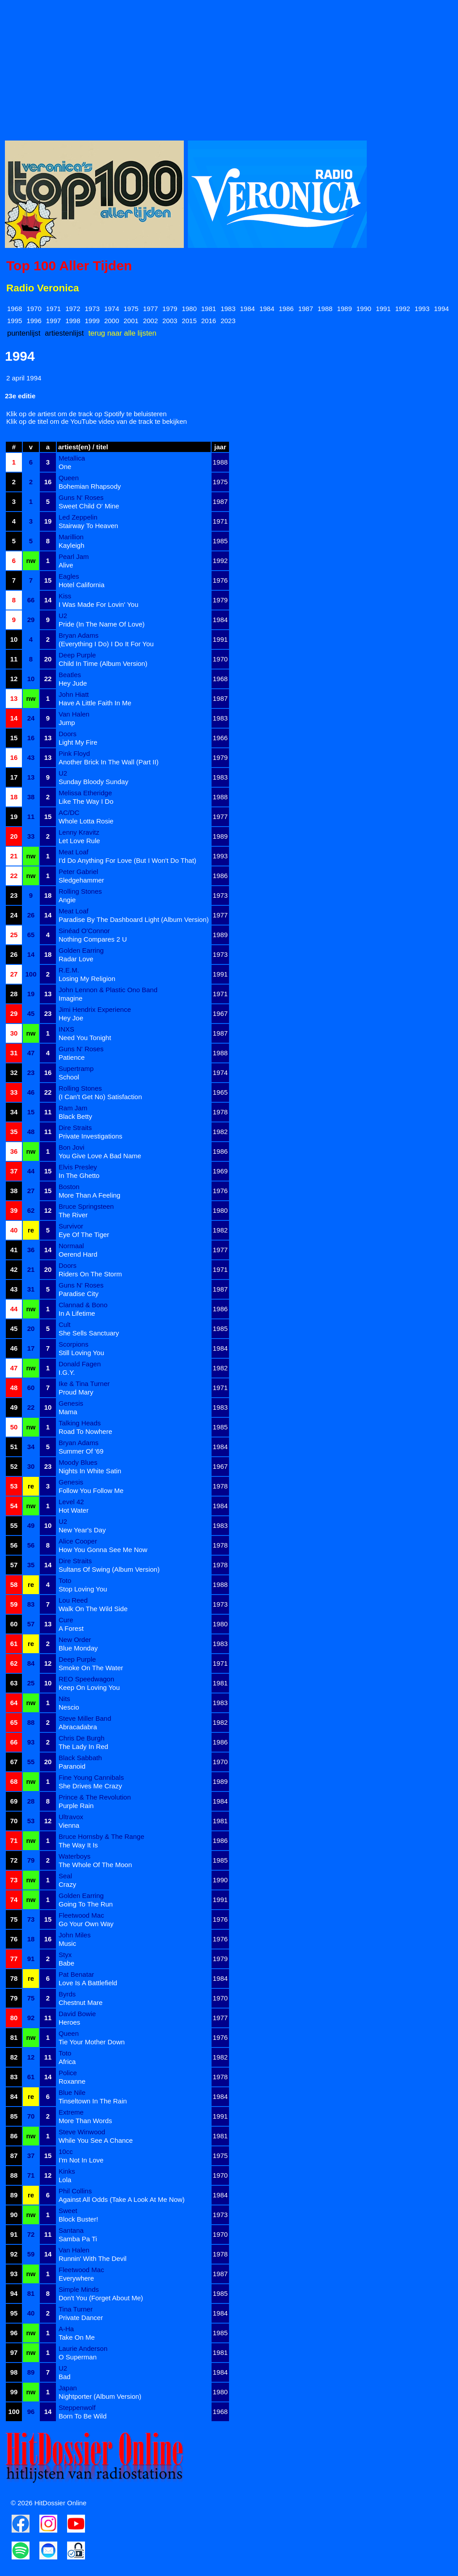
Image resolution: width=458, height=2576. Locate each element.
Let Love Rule (79, 840)
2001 (130, 320)
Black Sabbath (80, 1757)
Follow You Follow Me (91, 1490)
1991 (383, 308)
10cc (66, 2151)
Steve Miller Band (85, 1718)
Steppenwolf (77, 2407)
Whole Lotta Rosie (86, 821)
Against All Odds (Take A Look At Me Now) (122, 2199)
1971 (53, 308)
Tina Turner (76, 2309)
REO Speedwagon (86, 1679)
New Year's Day (82, 1530)
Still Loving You (81, 1352)
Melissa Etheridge (85, 793)
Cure (66, 1620)
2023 (228, 320)
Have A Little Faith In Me (95, 703)
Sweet (68, 2210)
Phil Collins (75, 2191)
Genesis (71, 1403)
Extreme (71, 2112)
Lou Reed (73, 1600)
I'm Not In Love (81, 2160)
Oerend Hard (78, 1254)
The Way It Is (78, 1845)
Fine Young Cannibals (91, 1777)
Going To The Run (86, 1904)
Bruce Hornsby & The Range (101, 1836)
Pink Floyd (74, 753)
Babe (66, 1963)
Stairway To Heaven (88, 525)
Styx (65, 1954)
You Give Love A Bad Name (100, 1156)
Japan (68, 2388)
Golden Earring (81, 950)
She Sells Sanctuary (89, 1333)
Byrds (67, 1994)
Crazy (67, 1884)
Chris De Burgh (82, 1738)
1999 (92, 320)
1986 (286, 308)
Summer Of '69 (81, 1451)
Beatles (70, 674)
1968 (14, 308)
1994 (441, 308)
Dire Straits (75, 1127)
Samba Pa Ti (78, 2239)
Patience (72, 1057)
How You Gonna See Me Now (103, 1549)
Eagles (69, 576)
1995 (14, 320)
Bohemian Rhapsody (90, 486)
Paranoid (72, 1766)
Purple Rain (76, 1805)
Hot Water (74, 1510)
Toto (65, 1580)
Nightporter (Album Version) (100, 2396)
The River (73, 1215)
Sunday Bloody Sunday (93, 781)
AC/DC (69, 812)
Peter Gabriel (78, 871)
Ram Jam (73, 1108)
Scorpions (74, 1344)
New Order (75, 1639)
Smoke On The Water (91, 1668)
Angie (67, 900)
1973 (92, 308)
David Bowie (77, 2013)
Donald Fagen (80, 1364)
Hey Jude (73, 683)
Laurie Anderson (83, 2348)
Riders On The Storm (90, 1274)
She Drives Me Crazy (90, 1786)
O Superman (78, 2357)
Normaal (71, 1246)
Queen (69, 478)
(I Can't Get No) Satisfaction (100, 1096)
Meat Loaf (74, 852)
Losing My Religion (87, 978)
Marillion (71, 537)
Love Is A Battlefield (88, 1983)
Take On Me (77, 2337)
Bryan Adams (78, 635)
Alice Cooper (78, 1541)
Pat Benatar (76, 1974)
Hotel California (82, 585)
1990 (363, 308)
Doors (67, 734)
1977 (150, 308)
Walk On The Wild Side (93, 1608)
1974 (111, 308)
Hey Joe (71, 1018)
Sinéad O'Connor (84, 930)
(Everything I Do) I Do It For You (106, 644)
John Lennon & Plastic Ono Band (108, 990)
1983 (228, 308)
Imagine (70, 998)
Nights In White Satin (90, 1471)
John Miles (75, 1935)
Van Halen (74, 714)
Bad (65, 2376)
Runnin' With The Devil (93, 2258)
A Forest (71, 1628)
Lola (65, 2180)
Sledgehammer (81, 880)
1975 (130, 308)
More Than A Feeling (89, 1195)
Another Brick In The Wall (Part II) (108, 762)
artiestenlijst (64, 333)
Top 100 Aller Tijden (69, 265)
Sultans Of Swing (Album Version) (109, 1569)
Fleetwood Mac (81, 1915)
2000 (111, 320)
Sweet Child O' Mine (89, 506)
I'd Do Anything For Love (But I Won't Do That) (127, 860)
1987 (305, 308)
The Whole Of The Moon (95, 1864)
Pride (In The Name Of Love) (101, 624)
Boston (69, 1186)
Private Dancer (81, 2317)
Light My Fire (78, 742)
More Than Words (85, 2120)
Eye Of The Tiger (84, 1234)
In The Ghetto (79, 1175)
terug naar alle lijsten (122, 333)
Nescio (69, 1707)
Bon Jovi (72, 1147)
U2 (63, 615)
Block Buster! (78, 2219)
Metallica (72, 458)
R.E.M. (69, 970)
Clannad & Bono (83, 1305)
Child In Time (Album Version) (103, 663)
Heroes (69, 2022)
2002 (150, 320)
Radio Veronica (42, 288)
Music (67, 1943)
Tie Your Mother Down (92, 2042)
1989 (344, 308)
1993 (422, 308)
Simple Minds (79, 2289)
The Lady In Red (83, 1746)
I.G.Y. (67, 1372)
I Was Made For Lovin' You (98, 604)
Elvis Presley (78, 1167)
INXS (66, 1029)
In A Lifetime (77, 1313)
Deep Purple (77, 655)
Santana (71, 2230)
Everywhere (76, 2278)
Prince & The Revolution (95, 1797)
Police (68, 2073)
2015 (189, 320)
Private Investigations (91, 1136)
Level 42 (71, 1502)
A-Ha (66, 2329)
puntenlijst (23, 333)
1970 (33, 308)
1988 (325, 308)
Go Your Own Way (86, 1924)
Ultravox (71, 1817)
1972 (72, 308)
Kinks (67, 2171)
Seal (65, 1876)
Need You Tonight (85, 1037)
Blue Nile (72, 2092)
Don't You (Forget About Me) (101, 2298)
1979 (169, 308)
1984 (247, 308)
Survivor (71, 1226)
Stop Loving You (83, 1589)
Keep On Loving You (89, 1687)
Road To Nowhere (85, 1431)
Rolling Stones (80, 891)
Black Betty (75, 1116)
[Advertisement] (229, 67)
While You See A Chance (96, 2140)
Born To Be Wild (82, 2416)
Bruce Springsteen (86, 1206)
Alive (66, 565)
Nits (64, 1698)
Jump (67, 722)
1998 (72, 320)
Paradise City (78, 1293)
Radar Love (76, 959)
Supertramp (76, 1068)
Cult (65, 1324)
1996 (33, 320)
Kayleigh (72, 545)
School (69, 1077)
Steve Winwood (82, 2132)
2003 (169, 320)
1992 (402, 308)
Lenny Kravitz (79, 832)
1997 (53, 320)
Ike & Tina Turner (84, 1383)
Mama (68, 1412)
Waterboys (74, 1856)
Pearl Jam (74, 556)
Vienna (69, 1825)
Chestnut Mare (80, 2002)
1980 (189, 308)
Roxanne (72, 2081)
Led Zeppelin (78, 517)
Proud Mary (76, 1392)
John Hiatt (74, 694)
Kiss (65, 596)
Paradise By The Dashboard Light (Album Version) (134, 919)
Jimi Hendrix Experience (95, 1009)
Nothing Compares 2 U (93, 939)
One (65, 466)
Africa (67, 2061)
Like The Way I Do (86, 801)
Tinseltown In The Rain (93, 2101)
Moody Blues (78, 1462)
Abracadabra (78, 1727)
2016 (208, 320)
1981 (208, 308)
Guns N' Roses (81, 497)
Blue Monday (78, 1648)
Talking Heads (80, 1423)
